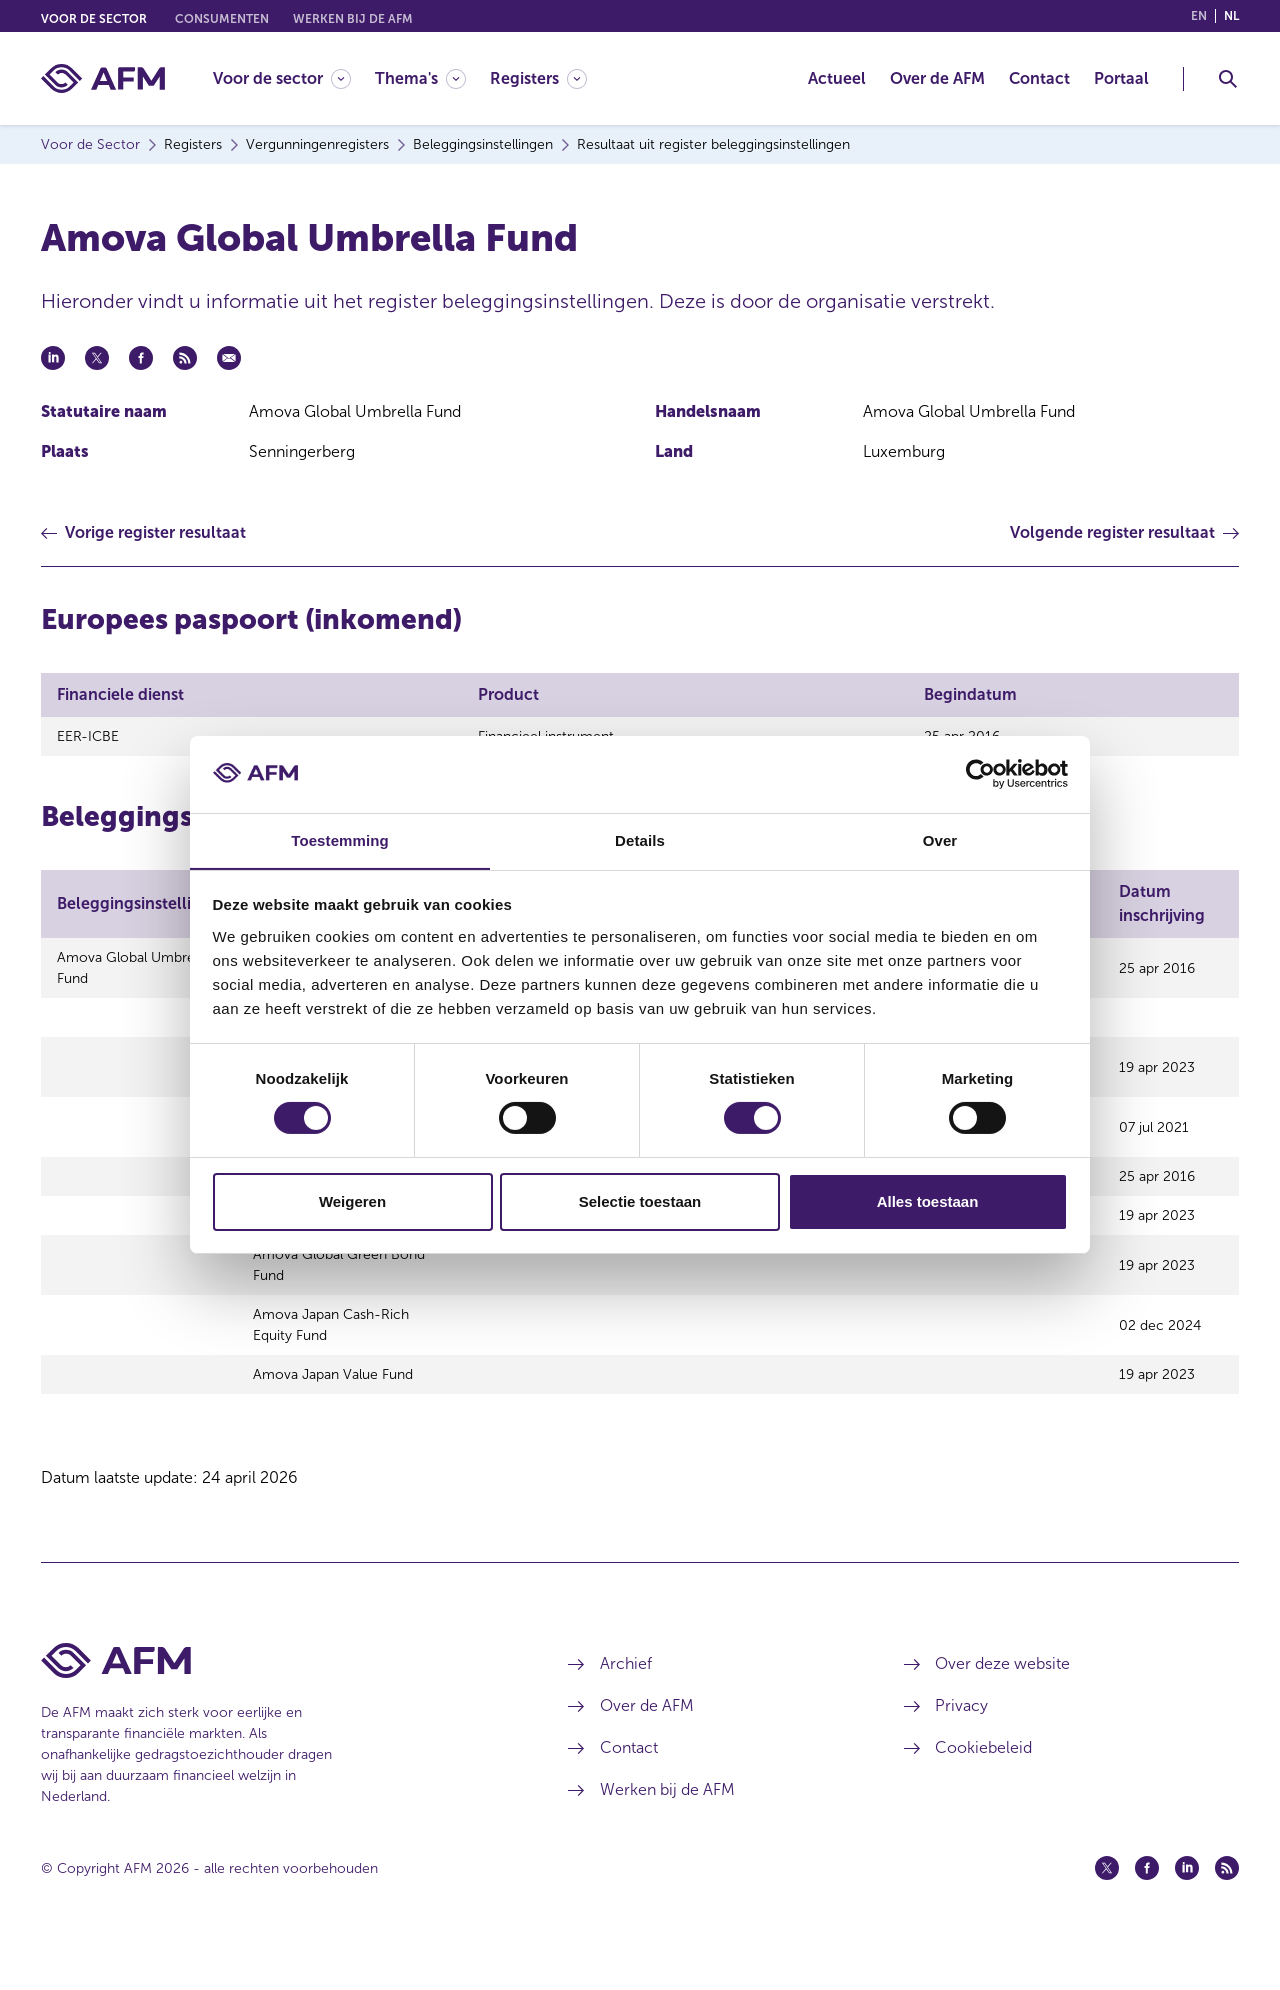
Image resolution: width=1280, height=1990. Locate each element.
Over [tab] (940, 839)
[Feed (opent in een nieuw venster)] (1227, 1913)
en (1199, 16)
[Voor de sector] (282, 78)
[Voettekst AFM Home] (274, 1705)
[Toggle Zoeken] (1228, 79)
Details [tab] (640, 839)
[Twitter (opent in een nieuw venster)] (1107, 1913)
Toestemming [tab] (340, 839)
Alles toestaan (928, 1201)
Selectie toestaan (640, 1201)
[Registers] (538, 78)
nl (1231, 16)
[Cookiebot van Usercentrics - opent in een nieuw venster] (980, 774)
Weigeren (352, 1201)
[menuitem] (294, 78)
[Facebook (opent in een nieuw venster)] (1147, 1913)
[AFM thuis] (103, 78)
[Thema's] (420, 78)
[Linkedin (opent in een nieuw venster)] (1187, 1913)
